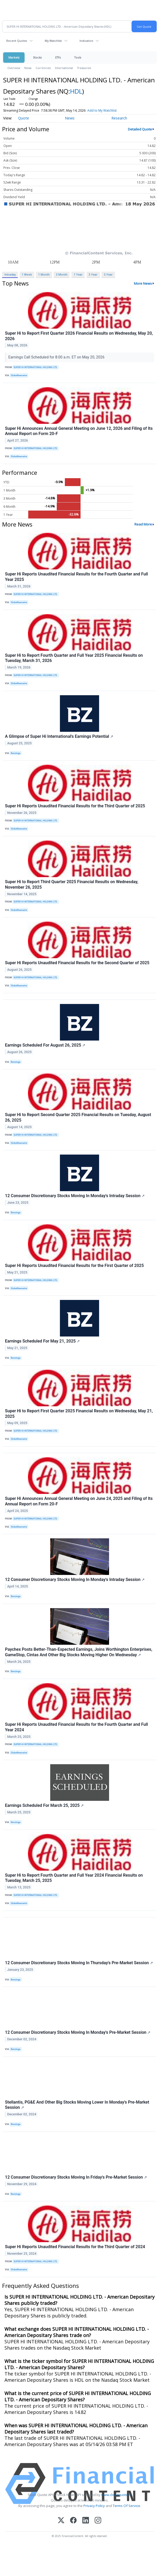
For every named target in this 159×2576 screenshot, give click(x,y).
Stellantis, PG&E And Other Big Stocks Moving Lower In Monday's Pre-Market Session (77, 2105)
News (27, 68)
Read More (143, 524)
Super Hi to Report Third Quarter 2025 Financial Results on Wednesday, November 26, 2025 (71, 884)
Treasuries (84, 68)
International (64, 68)
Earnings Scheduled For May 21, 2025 (42, 1341)
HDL (76, 91)
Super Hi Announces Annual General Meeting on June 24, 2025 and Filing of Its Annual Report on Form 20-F (79, 1501)
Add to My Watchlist (102, 110)
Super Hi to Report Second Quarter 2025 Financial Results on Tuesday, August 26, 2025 (78, 1117)
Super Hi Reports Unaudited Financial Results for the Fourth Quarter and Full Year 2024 (76, 1727)
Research (119, 118)
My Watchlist (53, 41)
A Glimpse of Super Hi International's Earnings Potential (59, 736)
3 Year (93, 274)
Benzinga (15, 753)
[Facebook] (73, 2521)
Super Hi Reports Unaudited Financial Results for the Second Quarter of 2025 (77, 962)
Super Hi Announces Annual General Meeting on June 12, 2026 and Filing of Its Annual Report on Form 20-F (79, 431)
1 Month (44, 274)
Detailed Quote (140, 129)
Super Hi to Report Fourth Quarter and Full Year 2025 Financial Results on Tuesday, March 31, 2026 (74, 658)
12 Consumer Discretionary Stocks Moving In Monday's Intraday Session (75, 1195)
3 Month (61, 274)
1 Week (27, 274)
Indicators (86, 41)
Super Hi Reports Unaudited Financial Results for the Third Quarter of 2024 (75, 2246)
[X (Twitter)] (61, 2521)
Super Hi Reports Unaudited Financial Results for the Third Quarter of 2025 (75, 805)
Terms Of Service (126, 2505)
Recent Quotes (16, 41)
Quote (23, 118)
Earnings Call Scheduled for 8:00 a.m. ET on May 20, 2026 (56, 357)
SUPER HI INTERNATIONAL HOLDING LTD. (36, 367)
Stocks (37, 57)
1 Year (78, 274)
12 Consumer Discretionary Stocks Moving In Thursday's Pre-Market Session (79, 1962)
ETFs (58, 57)
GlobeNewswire (19, 375)
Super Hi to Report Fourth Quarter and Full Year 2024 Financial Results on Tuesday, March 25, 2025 (74, 1878)
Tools (77, 57)
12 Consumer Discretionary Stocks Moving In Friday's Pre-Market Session (76, 2177)
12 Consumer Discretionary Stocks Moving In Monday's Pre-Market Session (77, 2032)
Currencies (43, 68)
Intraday (10, 274)
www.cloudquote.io (116, 2494)
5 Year (108, 274)
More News (143, 283)
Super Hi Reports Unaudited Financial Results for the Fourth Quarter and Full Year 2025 (76, 577)
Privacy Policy (94, 2505)
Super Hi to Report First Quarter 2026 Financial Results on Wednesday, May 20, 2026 (79, 336)
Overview (13, 68)
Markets (13, 57)
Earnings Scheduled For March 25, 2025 (44, 1805)
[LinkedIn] (85, 2521)
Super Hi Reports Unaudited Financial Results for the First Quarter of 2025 (74, 1265)
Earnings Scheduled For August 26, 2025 (45, 1045)
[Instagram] (98, 2521)
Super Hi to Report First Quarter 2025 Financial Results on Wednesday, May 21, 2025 (79, 1413)
